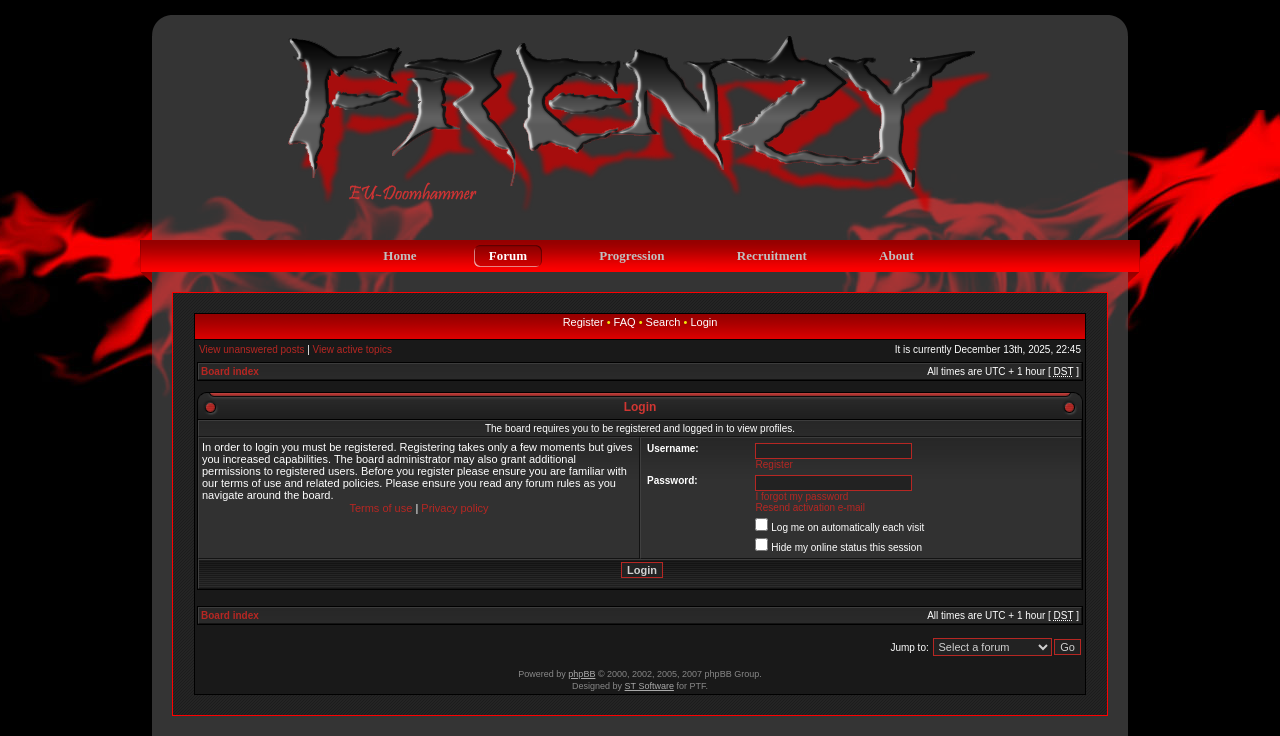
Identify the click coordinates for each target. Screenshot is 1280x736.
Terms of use (380, 508)
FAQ (625, 322)
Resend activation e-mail (811, 507)
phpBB (581, 674)
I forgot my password (802, 496)
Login (703, 322)
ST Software (649, 686)
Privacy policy (454, 508)
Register (583, 322)
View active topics (352, 349)
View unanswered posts (251, 349)
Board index (230, 371)
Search (663, 322)
